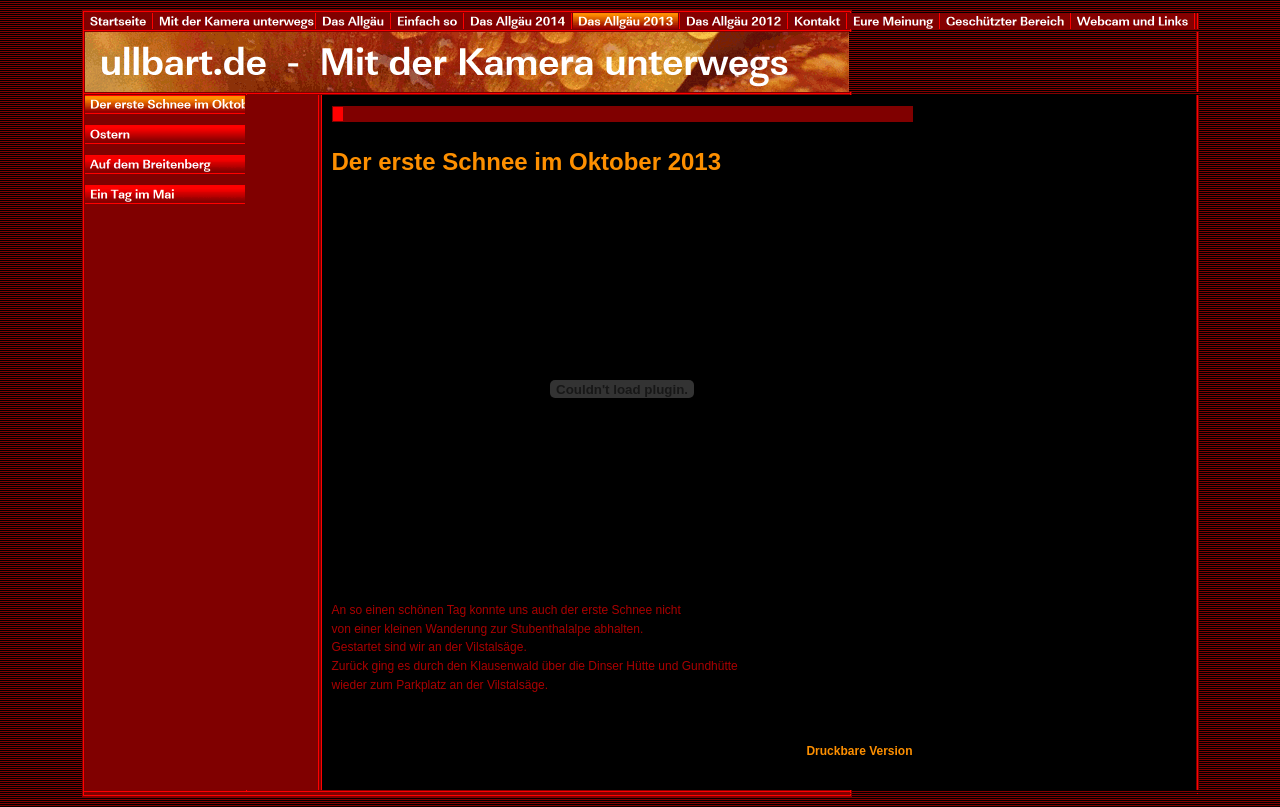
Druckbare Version (859, 751)
